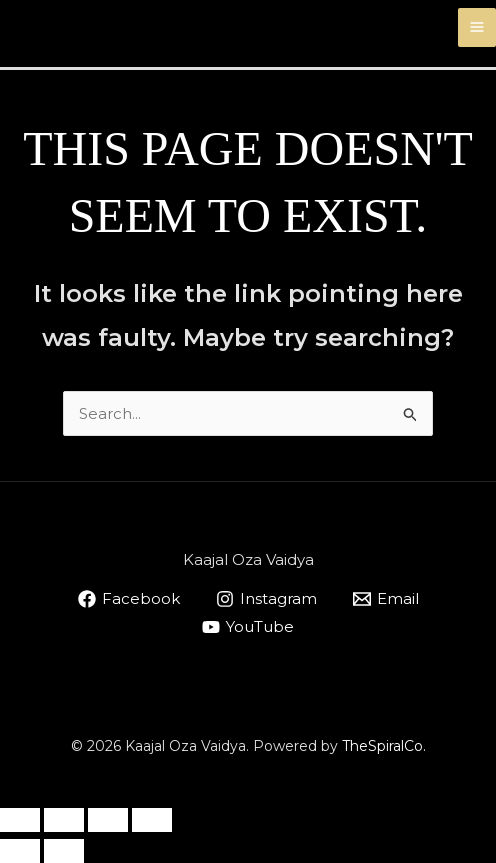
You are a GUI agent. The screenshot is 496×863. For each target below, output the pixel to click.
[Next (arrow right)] (64, 851)
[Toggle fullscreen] (64, 820)
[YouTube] (248, 627)
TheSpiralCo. (384, 746)
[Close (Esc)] (152, 820)
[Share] (108, 820)
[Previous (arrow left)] (20, 851)
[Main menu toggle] (477, 27)
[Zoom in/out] (20, 820)
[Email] (386, 599)
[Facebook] (129, 599)
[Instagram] (266, 599)
